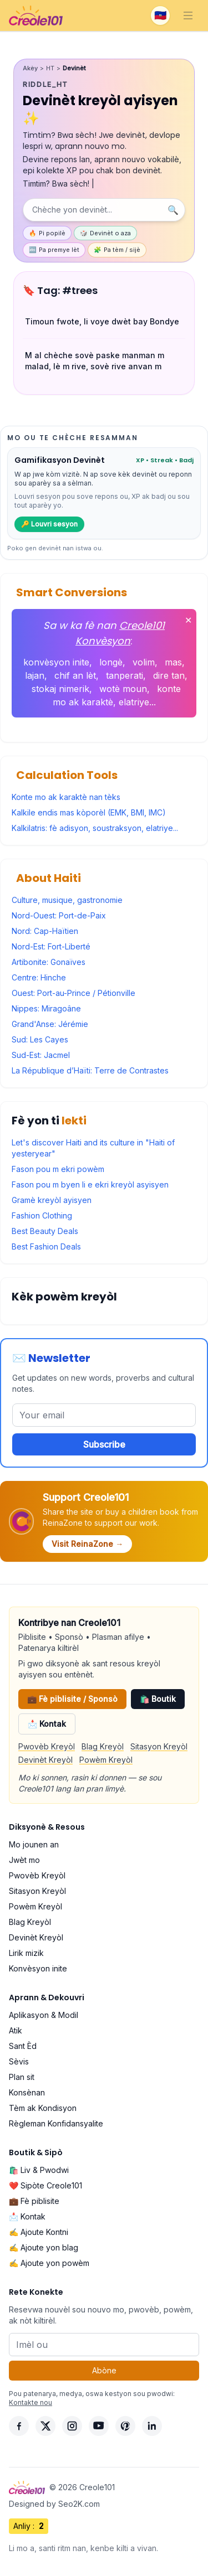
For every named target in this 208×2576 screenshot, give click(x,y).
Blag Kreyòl (103, 1746)
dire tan (169, 675)
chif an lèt (75, 675)
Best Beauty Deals (45, 1231)
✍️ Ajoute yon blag (43, 2247)
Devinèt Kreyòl (45, 1759)
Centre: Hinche (39, 977)
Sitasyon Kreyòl (158, 1746)
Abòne (104, 2370)
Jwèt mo (24, 1860)
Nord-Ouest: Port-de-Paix (59, 915)
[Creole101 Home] (36, 15)
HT (50, 68)
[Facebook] (19, 2426)
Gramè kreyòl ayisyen (52, 1200)
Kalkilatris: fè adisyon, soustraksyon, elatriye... (95, 828)
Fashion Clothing (42, 1215)
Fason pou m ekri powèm (58, 1169)
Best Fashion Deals (46, 1246)
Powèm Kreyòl (106, 1759)
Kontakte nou (30, 2402)
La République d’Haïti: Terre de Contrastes (90, 1070)
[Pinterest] (125, 2426)
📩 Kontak (47, 1723)
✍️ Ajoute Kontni (38, 2232)
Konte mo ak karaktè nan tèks (66, 797)
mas (173, 662)
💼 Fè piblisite (34, 2201)
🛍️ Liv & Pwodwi (39, 2170)
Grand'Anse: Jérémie (50, 1024)
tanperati (124, 675)
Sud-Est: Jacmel (41, 1055)
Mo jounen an (34, 1844)
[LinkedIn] (152, 2426)
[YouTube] (99, 2426)
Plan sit (21, 2077)
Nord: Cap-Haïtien (45, 931)
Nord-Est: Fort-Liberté (51, 946)
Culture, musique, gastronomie (67, 900)
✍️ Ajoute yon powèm (49, 2263)
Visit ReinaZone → (87, 1543)
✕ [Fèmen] (188, 620)
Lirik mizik (26, 1953)
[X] (45, 2426)
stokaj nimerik (60, 688)
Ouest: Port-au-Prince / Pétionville (73, 993)
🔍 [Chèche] (173, 209)
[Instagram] (72, 2426)
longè (111, 662)
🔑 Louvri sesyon (49, 524)
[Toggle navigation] (188, 15)
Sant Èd (23, 2046)
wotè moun (123, 688)
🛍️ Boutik (158, 1698)
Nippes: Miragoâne (46, 1008)
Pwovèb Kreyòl (46, 1746)
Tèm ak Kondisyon (43, 2108)
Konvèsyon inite (38, 1968)
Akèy (30, 68)
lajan (34, 675)
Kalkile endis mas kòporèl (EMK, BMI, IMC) (89, 812)
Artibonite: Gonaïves (48, 962)
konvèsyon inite (56, 662)
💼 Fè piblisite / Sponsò (72, 1698)
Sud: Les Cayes (40, 1039)
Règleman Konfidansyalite (56, 2123)
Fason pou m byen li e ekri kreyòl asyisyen (90, 1184)
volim (144, 662)
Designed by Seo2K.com (54, 2503)
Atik (15, 2030)
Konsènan (27, 2092)
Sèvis (19, 2061)
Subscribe (104, 1444)
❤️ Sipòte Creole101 (45, 2185)
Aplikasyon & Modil (43, 2015)
